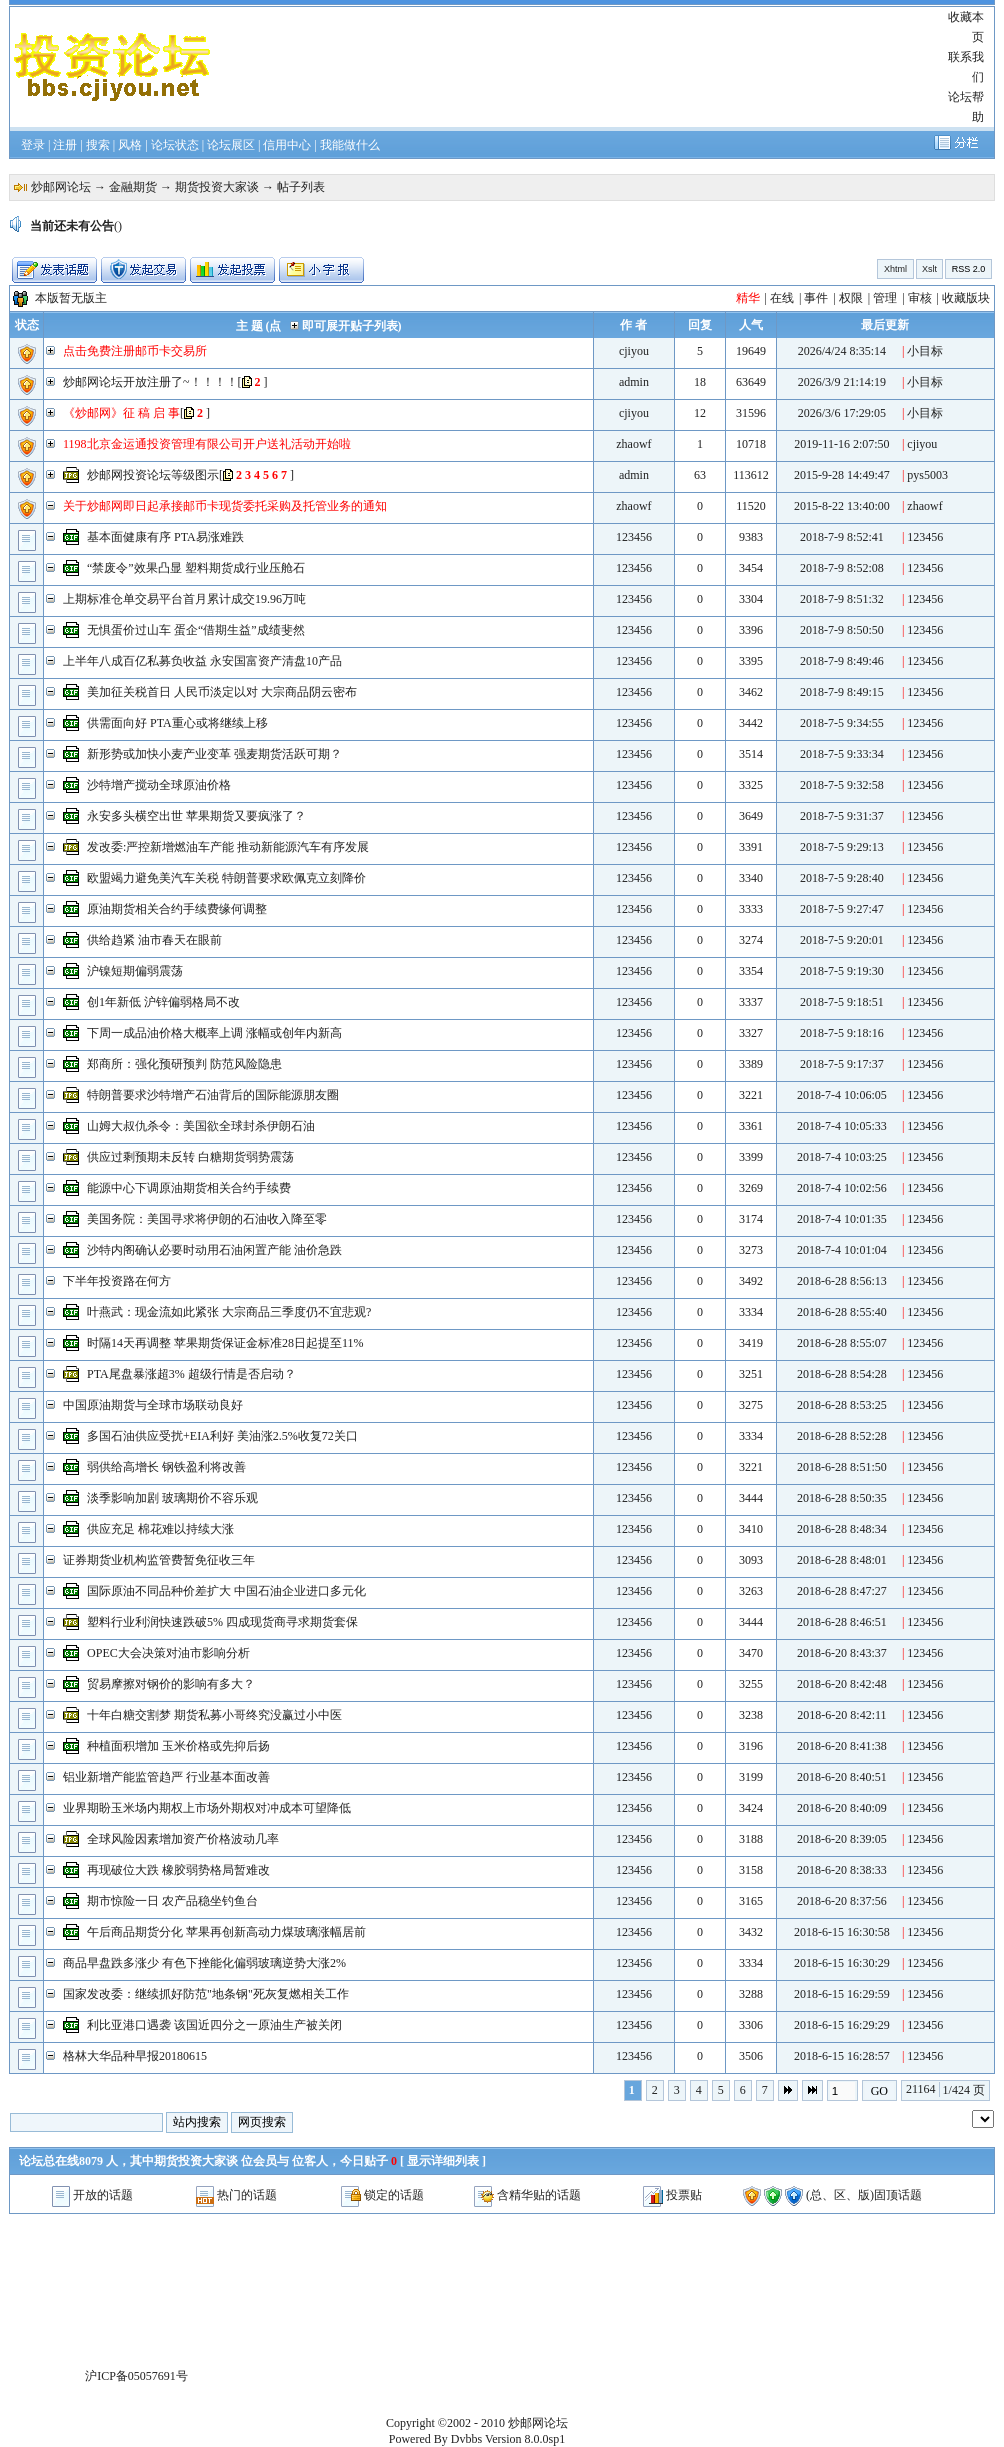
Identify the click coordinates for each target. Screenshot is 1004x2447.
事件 (816, 298)
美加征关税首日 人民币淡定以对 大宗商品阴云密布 (222, 692)
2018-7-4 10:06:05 (842, 1095)
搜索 (98, 145)
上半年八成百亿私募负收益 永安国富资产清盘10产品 (202, 661)
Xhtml (895, 269)
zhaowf (633, 444)
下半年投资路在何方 (117, 1281)
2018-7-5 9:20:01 (842, 940)
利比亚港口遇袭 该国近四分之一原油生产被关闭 (214, 2025)
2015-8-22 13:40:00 (842, 506)
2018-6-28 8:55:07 (842, 1343)
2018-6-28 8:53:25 (842, 1405)
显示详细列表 (443, 2161)
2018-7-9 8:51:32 (842, 599)
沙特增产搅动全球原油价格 (159, 785)
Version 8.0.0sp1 (525, 2439)
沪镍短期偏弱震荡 (135, 971)
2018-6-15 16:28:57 (842, 2056)
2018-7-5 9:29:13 (842, 847)
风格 (130, 145)
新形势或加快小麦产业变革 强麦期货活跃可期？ (214, 754)
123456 (634, 537)
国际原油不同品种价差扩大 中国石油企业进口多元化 (226, 1591)
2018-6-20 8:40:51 (842, 1777)
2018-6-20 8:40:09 (842, 1808)
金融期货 (133, 187)
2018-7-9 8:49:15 (842, 692)
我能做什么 (350, 145)
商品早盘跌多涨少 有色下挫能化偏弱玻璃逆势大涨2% (204, 1963)
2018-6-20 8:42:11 (841, 1715)
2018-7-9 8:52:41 (842, 537)
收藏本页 (966, 27)
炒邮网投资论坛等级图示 (153, 475)
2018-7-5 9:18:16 (842, 1033)
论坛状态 (175, 145)
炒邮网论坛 (61, 187)
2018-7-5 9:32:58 (842, 785)
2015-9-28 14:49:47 (842, 475)
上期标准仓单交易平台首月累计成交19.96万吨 (184, 599)
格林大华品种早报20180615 (135, 2056)
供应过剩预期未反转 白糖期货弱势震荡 (190, 1157)
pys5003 (927, 475)
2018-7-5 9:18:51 (842, 1002)
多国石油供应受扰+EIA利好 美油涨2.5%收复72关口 (222, 1436)
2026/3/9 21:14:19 (842, 382)
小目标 (925, 351)
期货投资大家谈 (217, 187)
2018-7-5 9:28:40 (842, 878)
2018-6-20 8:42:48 (842, 1684)
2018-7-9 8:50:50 (842, 630)
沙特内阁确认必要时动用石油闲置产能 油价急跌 (214, 1250)
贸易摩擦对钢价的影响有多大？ (171, 1684)
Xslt (929, 269)
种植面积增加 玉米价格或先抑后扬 (178, 1746)
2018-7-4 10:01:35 (842, 1219)
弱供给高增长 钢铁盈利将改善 (166, 1467)
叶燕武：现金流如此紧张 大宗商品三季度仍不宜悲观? (229, 1312)
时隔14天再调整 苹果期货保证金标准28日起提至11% (225, 1343)
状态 (27, 325)
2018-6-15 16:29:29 (842, 2025)
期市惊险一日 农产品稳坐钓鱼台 (172, 1901)
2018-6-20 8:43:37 (842, 1653)
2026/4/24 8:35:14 (842, 351)
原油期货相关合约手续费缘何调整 (177, 909)
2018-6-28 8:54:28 (842, 1374)
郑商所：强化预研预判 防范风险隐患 (184, 1064)
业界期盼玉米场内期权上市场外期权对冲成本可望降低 (207, 1808)
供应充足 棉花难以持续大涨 (160, 1529)
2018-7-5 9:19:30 (842, 971)
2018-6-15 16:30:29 (842, 1963)
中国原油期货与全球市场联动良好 (153, 1405)
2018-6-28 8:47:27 (842, 1591)
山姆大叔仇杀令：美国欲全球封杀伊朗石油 (201, 1126)
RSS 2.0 (969, 269)
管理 (885, 298)
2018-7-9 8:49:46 (842, 661)
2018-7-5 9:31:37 (842, 816)
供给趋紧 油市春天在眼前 (154, 940)
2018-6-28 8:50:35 (842, 1498)
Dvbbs (466, 2439)
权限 (851, 298)
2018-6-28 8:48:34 (842, 1529)
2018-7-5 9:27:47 (842, 909)
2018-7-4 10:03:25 (842, 1157)
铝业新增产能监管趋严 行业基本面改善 (166, 1777)
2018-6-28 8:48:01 (842, 1560)
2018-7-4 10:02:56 (842, 1188)
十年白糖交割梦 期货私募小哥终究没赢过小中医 (214, 1715)
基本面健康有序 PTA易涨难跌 (165, 537)
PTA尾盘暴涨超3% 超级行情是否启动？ (191, 1374)
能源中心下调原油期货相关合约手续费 (189, 1188)
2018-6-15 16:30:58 (842, 1932)
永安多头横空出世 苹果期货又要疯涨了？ (196, 816)
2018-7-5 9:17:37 (842, 1064)
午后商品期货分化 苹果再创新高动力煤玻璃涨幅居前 (226, 1932)
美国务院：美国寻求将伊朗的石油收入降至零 (207, 1219)
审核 (920, 298)
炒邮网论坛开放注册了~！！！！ (150, 382)
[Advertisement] (578, 67)
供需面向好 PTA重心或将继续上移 (177, 723)
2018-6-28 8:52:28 (842, 1436)
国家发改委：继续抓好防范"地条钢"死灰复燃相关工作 (206, 1994)
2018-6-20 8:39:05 (842, 1839)
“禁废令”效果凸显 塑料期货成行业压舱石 (196, 568)
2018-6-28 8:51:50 (842, 1467)
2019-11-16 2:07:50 (841, 444)
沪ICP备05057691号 (136, 2376)
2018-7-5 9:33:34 (842, 754)
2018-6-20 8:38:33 (842, 1870)
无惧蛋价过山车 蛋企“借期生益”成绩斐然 (196, 630)
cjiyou (634, 351)
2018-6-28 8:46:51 (842, 1622)
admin (634, 382)
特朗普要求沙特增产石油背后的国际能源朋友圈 (213, 1095)
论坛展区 (231, 145)
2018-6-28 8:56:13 (842, 1281)
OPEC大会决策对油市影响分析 (168, 1653)
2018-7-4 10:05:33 (842, 1126)
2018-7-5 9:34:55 (842, 723)
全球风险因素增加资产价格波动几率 (183, 1839)
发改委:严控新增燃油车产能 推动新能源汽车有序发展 (228, 847)
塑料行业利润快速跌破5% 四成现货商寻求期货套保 (222, 1622)
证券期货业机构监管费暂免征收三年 (159, 1560)
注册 (65, 145)
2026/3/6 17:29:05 (842, 413)
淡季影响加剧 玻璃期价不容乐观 (172, 1498)
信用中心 (287, 145)
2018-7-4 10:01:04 (842, 1250)
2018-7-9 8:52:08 (842, 568)
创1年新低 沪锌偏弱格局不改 (163, 1002)
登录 (33, 145)
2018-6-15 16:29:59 (842, 1994)
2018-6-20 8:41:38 (842, 1746)
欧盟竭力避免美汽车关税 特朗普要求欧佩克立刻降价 (226, 878)
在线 (782, 298)
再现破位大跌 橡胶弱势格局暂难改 (178, 1870)
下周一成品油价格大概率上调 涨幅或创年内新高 (214, 1033)
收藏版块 (966, 298)
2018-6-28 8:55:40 (842, 1312)
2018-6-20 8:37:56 (842, 1901)
